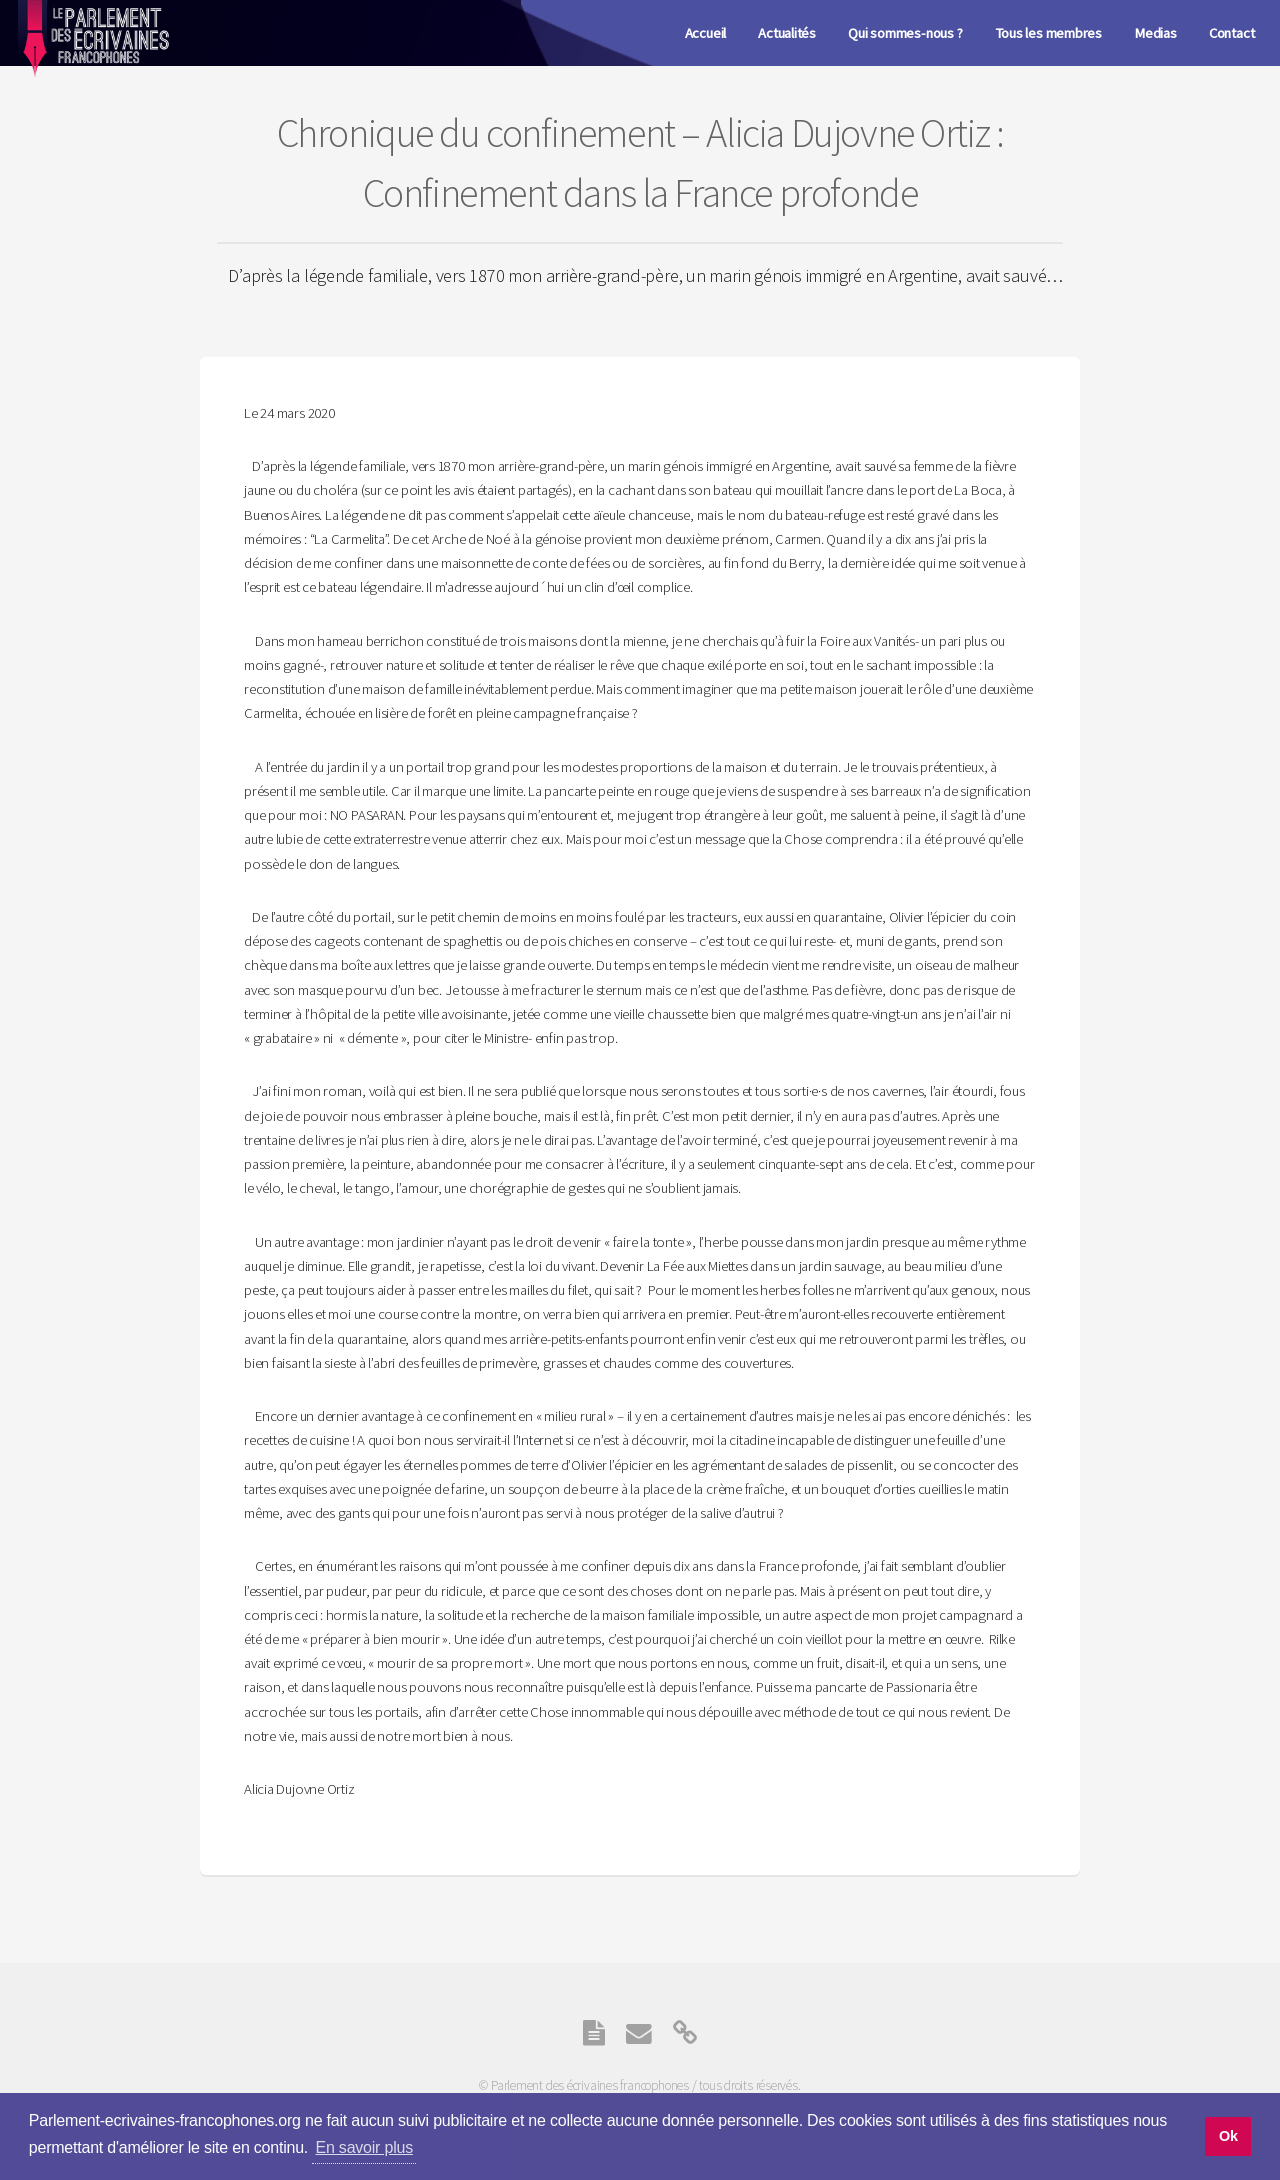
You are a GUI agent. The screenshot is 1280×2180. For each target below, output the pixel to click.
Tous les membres (1048, 33)
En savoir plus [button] (364, 2147)
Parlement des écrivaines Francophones (92, 50)
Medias (1155, 33)
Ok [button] (1228, 2136)
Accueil (705, 33)
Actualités (787, 33)
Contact (1231, 33)
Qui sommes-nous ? (905, 33)
